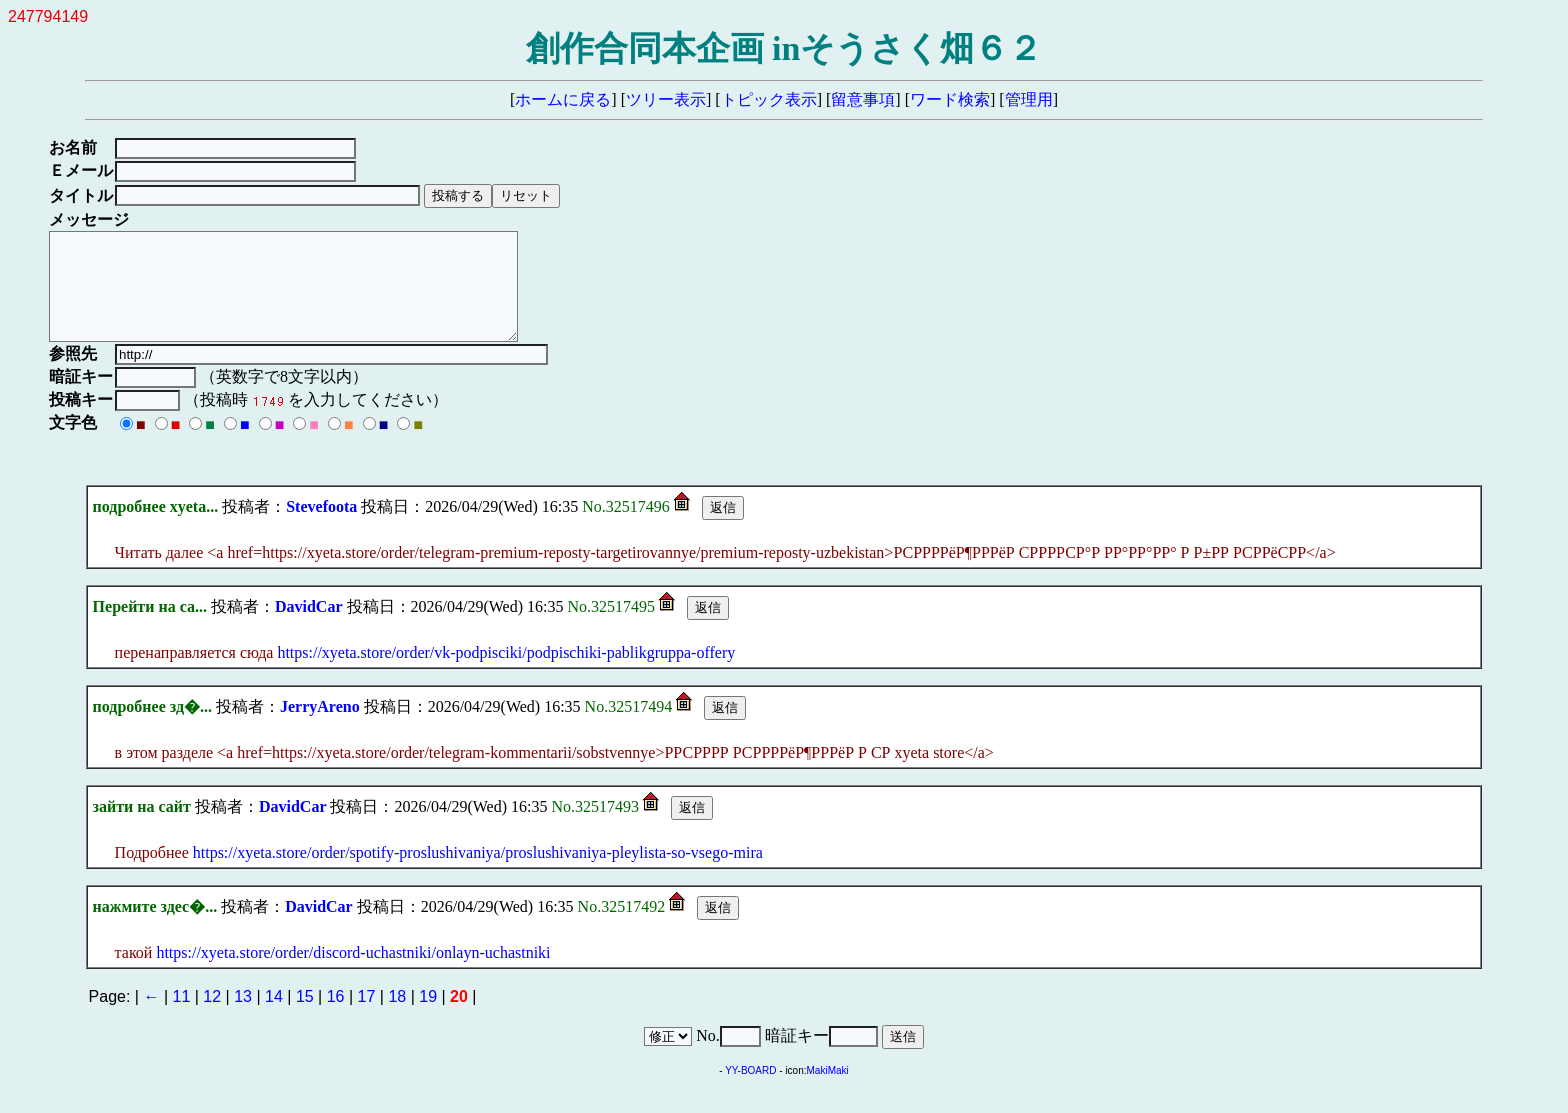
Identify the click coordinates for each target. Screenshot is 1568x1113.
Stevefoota (321, 527)
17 (367, 1017)
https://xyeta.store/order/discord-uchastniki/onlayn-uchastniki (353, 973)
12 (212, 1017)
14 (274, 1017)
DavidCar (309, 627)
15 (305, 1017)
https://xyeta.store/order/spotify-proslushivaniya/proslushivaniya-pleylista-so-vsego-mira (478, 873)
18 (397, 1017)
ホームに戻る (563, 99)
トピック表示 (769, 99)
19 (428, 1017)
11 (182, 1017)
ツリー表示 (666, 99)
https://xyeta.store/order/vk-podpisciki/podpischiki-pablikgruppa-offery (506, 673)
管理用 (1029, 99)
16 (336, 1017)
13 (243, 1017)
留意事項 (863, 99)
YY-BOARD (750, 1091)
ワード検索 (950, 99)
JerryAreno (320, 727)
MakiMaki (828, 1091)
